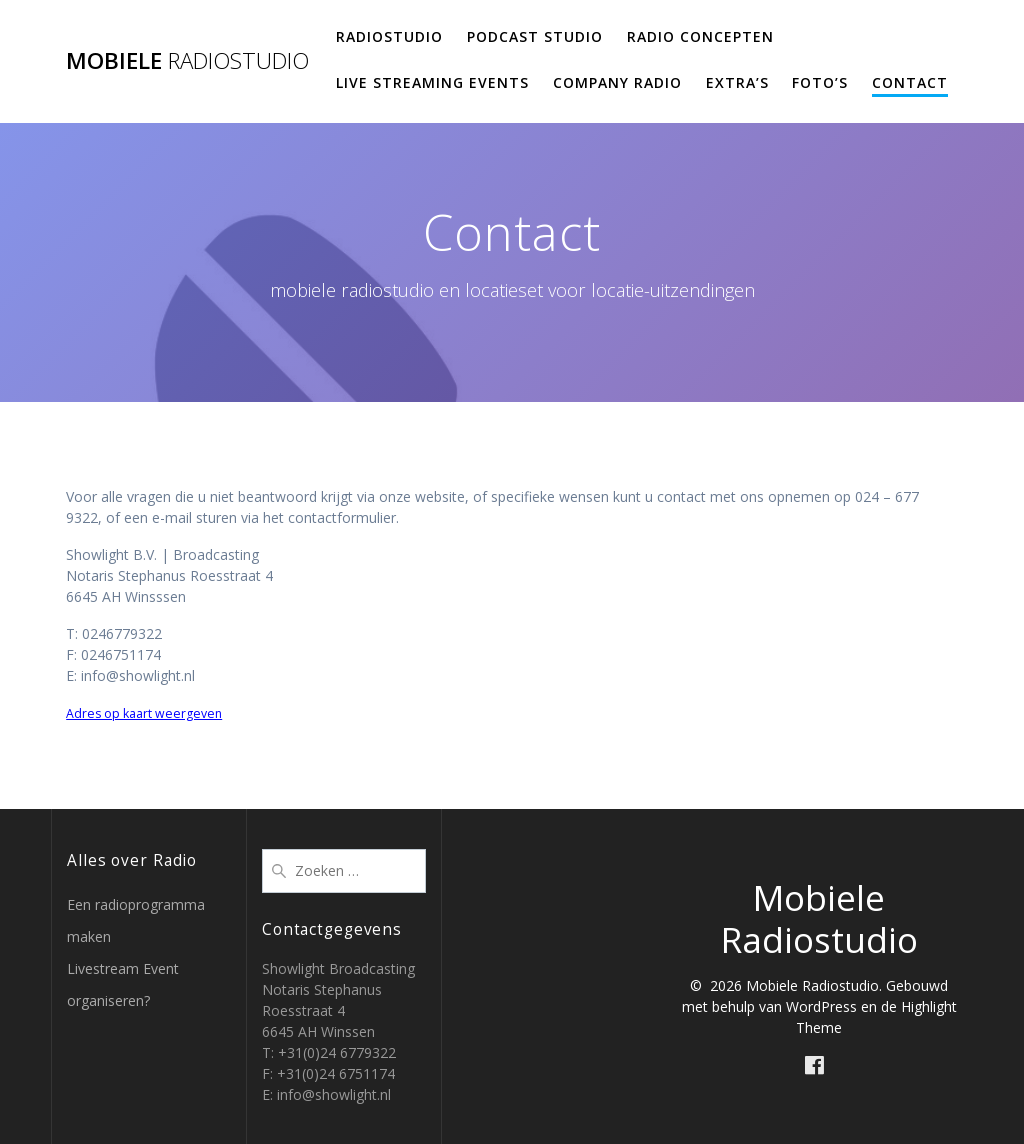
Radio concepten (700, 36)
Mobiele (187, 61)
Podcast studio (535, 36)
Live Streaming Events (432, 82)
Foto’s (820, 82)
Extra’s (737, 82)
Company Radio (617, 82)
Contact (910, 82)
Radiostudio (389, 36)
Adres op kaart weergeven (144, 713)
